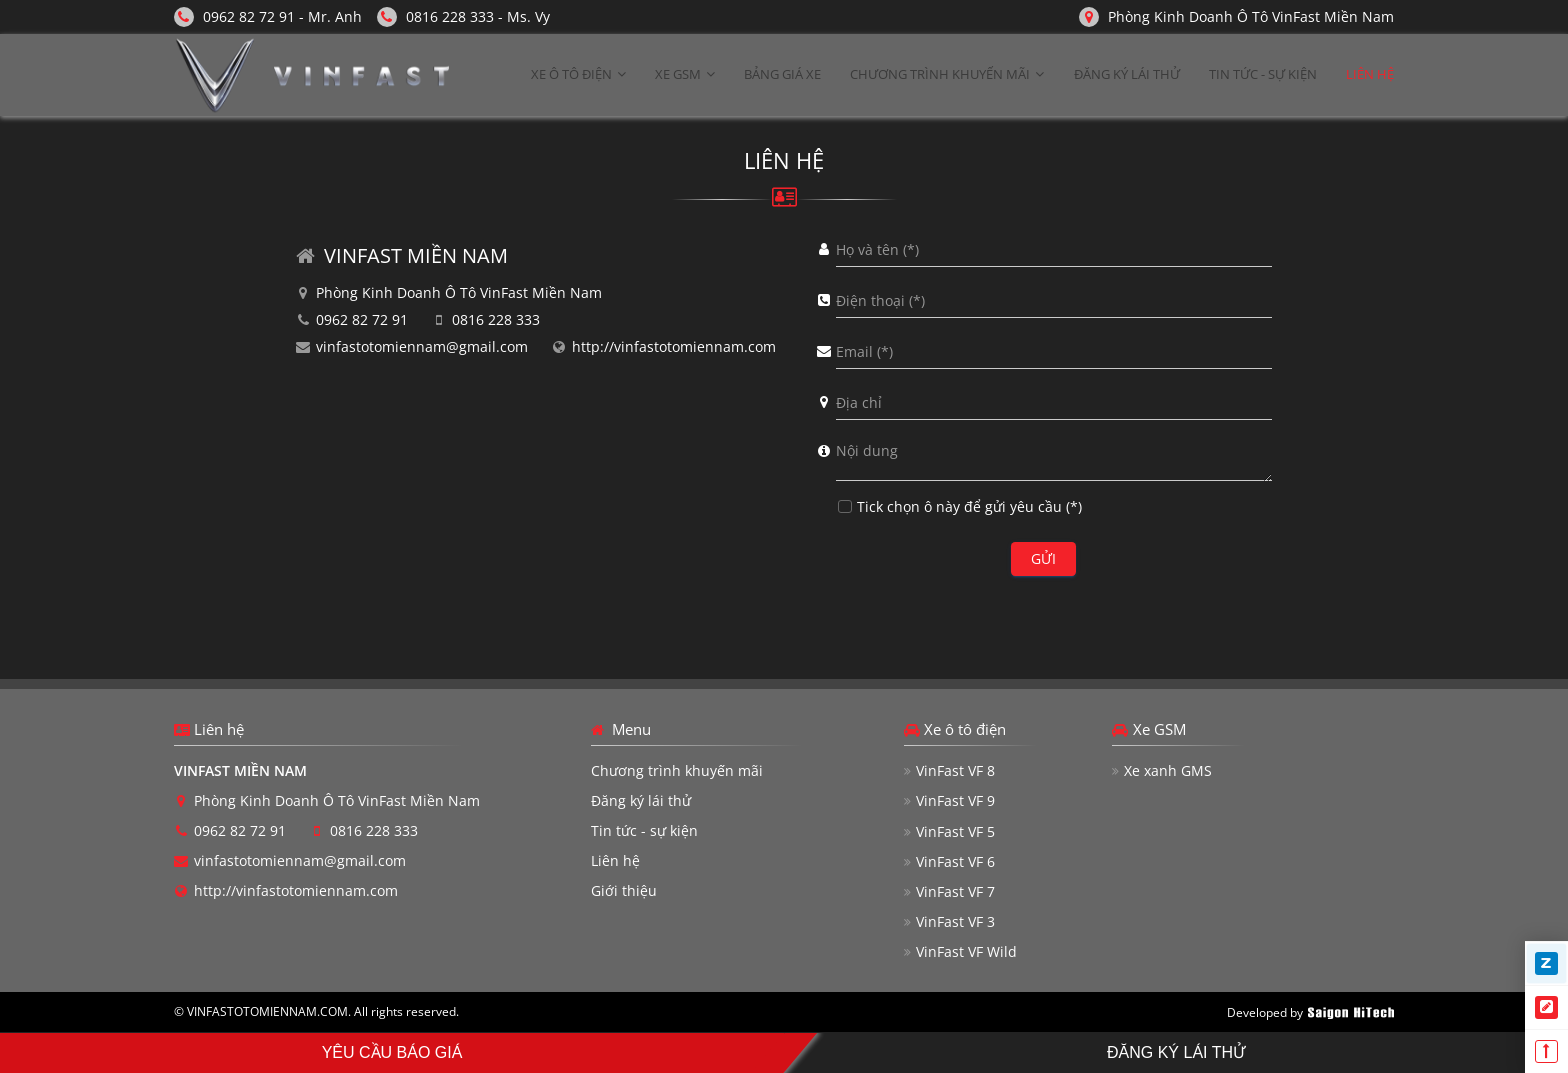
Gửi (1043, 558)
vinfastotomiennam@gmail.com (422, 346)
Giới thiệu (624, 890)
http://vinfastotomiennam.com (674, 346)
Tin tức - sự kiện (644, 830)
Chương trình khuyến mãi (677, 770)
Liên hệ (615, 860)
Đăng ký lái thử (641, 800)
